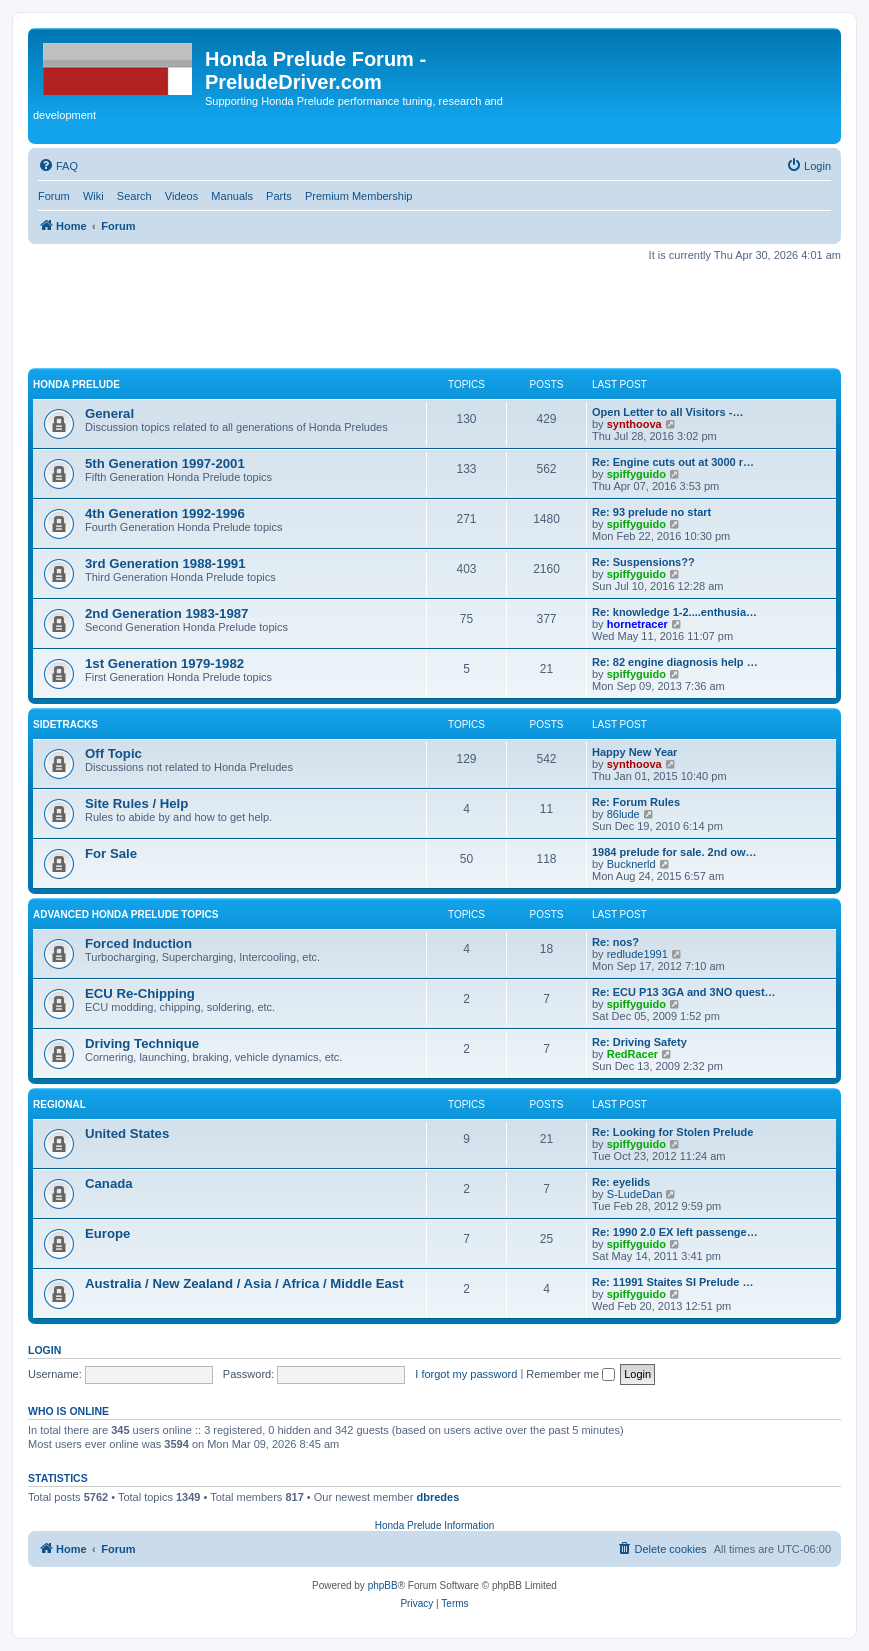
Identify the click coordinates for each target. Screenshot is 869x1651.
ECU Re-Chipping (140, 993)
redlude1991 (637, 954)
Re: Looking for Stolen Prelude (672, 1132)
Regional (59, 1104)
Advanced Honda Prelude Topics (125, 914)
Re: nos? (615, 942)
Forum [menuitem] (54, 196)
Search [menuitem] (134, 196)
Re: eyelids (621, 1182)
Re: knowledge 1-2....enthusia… (674, 612)
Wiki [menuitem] (93, 196)
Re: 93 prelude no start (651, 512)
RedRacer (632, 1054)
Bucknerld (631, 864)
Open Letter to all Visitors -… (667, 412)
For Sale (111, 853)
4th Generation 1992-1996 (165, 513)
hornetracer (637, 624)
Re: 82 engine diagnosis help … (675, 662)
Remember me (570, 1374)
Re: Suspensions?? (643, 562)
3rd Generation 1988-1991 (165, 563)
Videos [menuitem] (181, 196)
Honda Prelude (76, 384)
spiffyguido (636, 474)
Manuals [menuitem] (232, 196)
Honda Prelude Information (435, 1525)
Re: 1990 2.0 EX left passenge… (675, 1232)
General (109, 413)
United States (127, 1133)
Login (44, 1350)
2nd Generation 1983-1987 (166, 613)
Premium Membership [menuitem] (359, 196)
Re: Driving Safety (639, 1042)
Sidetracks (65, 724)
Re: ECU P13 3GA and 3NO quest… (684, 992)
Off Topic (113, 753)
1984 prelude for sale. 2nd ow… (674, 852)
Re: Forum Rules (636, 802)
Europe (107, 1233)
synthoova (634, 424)
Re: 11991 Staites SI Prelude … (672, 1282)
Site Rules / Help (136, 803)
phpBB (383, 1585)
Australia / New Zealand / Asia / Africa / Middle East (244, 1283)
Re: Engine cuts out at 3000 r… (673, 462)
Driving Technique (142, 1043)
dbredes (437, 1497)
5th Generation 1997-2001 (165, 463)
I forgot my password (466, 1374)
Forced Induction (138, 943)
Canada (109, 1183)
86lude (623, 814)
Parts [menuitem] (279, 196)
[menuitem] (58, 166)
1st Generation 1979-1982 (164, 663)
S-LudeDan (635, 1194)
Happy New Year (634, 752)
